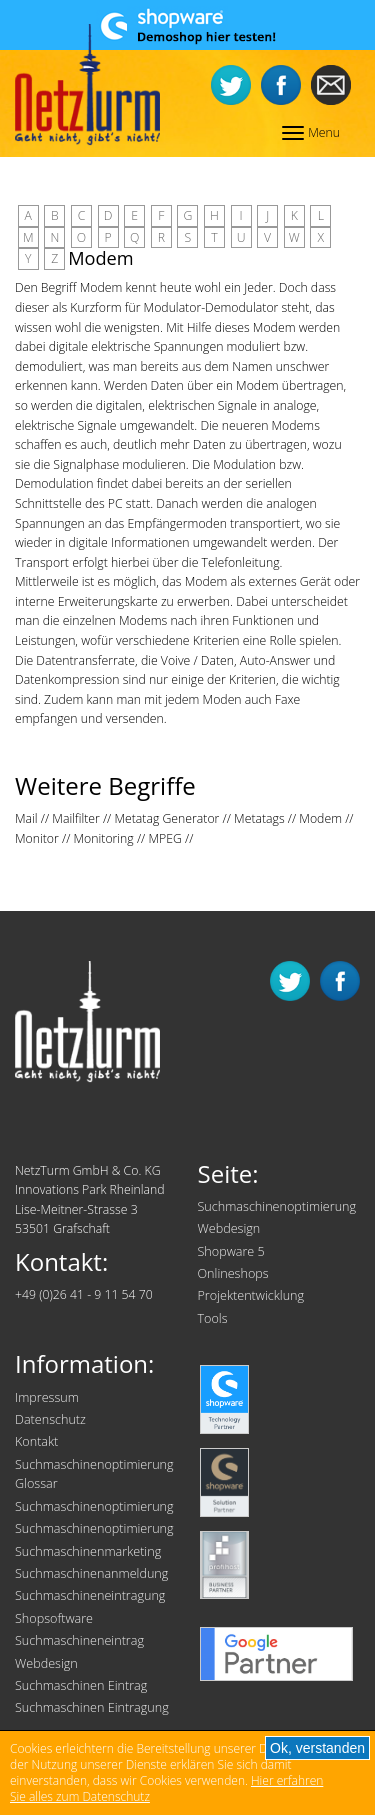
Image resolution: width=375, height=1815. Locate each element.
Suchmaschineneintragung (90, 1595)
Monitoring (104, 838)
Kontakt (36, 1441)
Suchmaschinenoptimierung (277, 1206)
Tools (213, 1318)
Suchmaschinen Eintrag (81, 1685)
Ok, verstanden (317, 1748)
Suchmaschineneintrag (79, 1640)
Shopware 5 (231, 1251)
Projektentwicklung (251, 1295)
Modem (320, 818)
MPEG (164, 838)
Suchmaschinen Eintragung (92, 1707)
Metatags (259, 818)
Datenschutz (50, 1419)
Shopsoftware (54, 1618)
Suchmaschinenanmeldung (91, 1573)
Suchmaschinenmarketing (88, 1551)
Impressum (47, 1397)
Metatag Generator (166, 818)
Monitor (37, 838)
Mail (26, 818)
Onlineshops (233, 1273)
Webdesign (229, 1228)
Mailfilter (75, 818)
